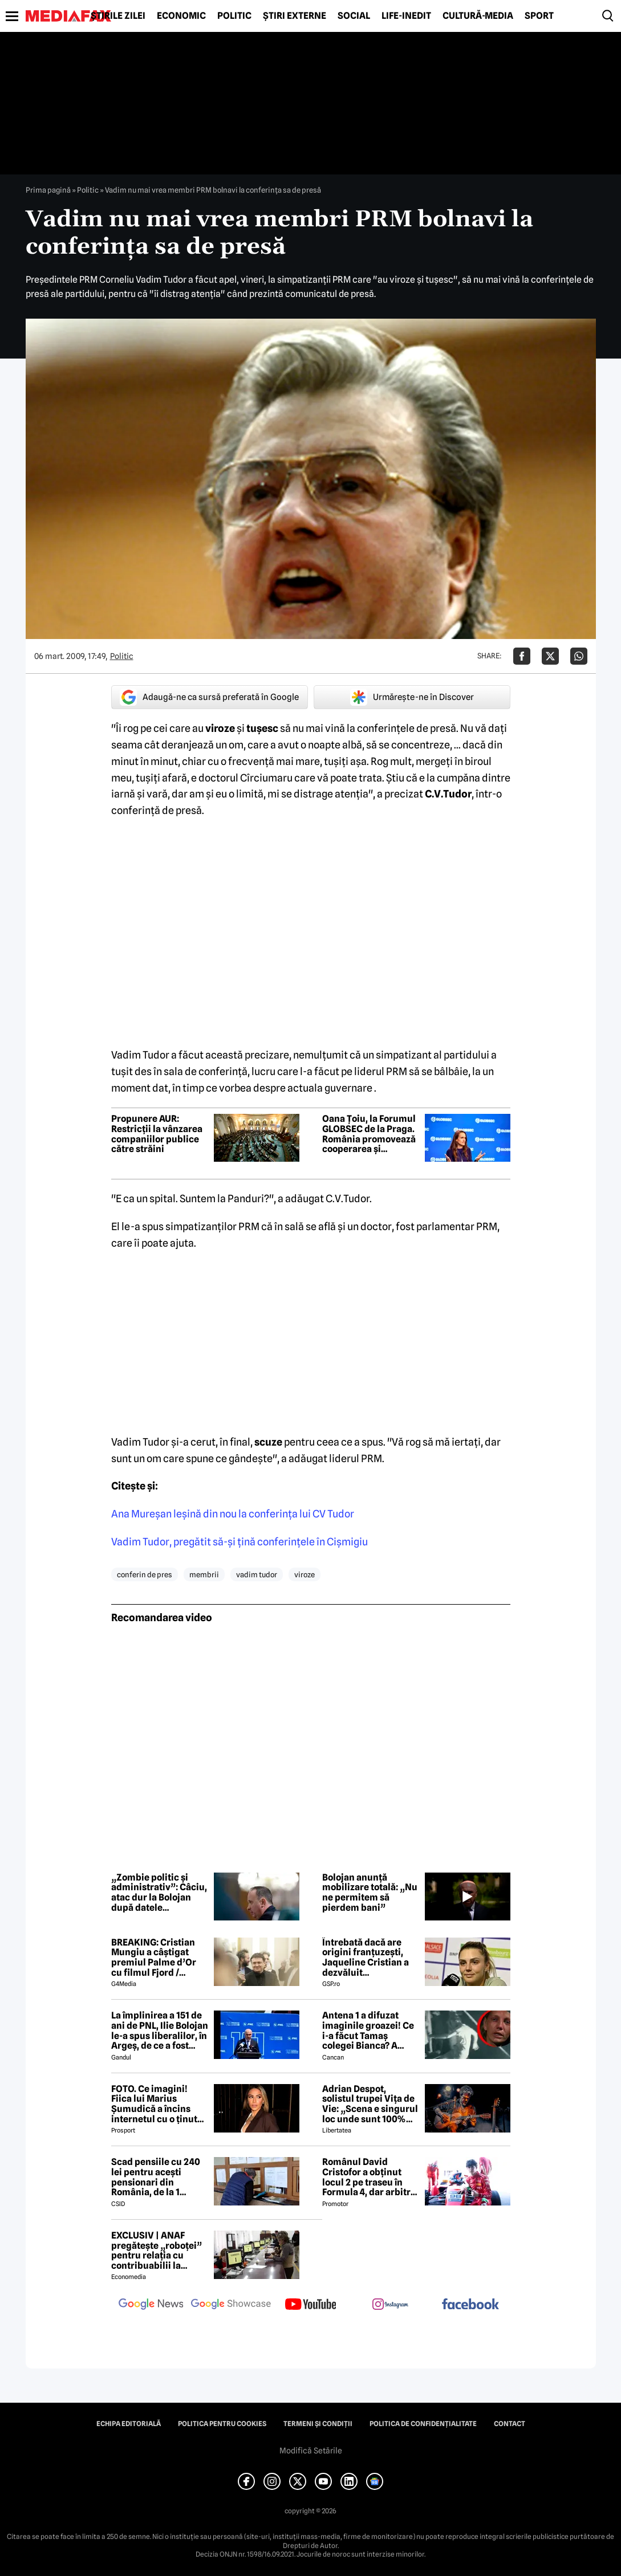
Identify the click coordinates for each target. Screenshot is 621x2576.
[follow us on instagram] (391, 2305)
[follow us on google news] (151, 2305)
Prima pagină (48, 189)
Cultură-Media (478, 16)
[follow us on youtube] (311, 2305)
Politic (234, 16)
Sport (539, 16)
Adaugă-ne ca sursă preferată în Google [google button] (209, 697)
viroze (304, 1574)
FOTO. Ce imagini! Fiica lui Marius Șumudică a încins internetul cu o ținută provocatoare (156, 2104)
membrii (204, 1574)
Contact (509, 2424)
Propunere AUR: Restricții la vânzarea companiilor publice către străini (156, 1134)
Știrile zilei (118, 16)
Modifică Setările (310, 2450)
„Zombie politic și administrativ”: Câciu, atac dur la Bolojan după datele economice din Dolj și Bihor (159, 1892)
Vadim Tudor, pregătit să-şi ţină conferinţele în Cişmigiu (239, 1542)
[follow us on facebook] (470, 2305)
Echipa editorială (128, 2424)
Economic (181, 16)
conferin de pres (144, 1574)
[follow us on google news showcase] (231, 2305)
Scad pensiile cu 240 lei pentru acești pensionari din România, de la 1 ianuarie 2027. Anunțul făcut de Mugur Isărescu (155, 2177)
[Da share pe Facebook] (521, 656)
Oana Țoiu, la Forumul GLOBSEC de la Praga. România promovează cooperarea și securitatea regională (369, 1134)
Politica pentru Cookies (222, 2424)
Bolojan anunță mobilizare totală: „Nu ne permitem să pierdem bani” (369, 1892)
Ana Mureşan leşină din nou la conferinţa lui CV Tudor (232, 1514)
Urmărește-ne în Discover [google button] (412, 697)
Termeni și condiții (317, 2424)
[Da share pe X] (550, 656)
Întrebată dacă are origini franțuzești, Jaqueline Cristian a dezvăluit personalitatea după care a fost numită (365, 1957)
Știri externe (294, 16)
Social (354, 16)
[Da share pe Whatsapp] (578, 656)
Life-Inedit (406, 16)
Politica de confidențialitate (423, 2424)
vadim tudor (256, 1574)
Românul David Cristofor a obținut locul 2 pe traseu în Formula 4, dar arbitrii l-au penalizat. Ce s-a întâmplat (369, 2177)
